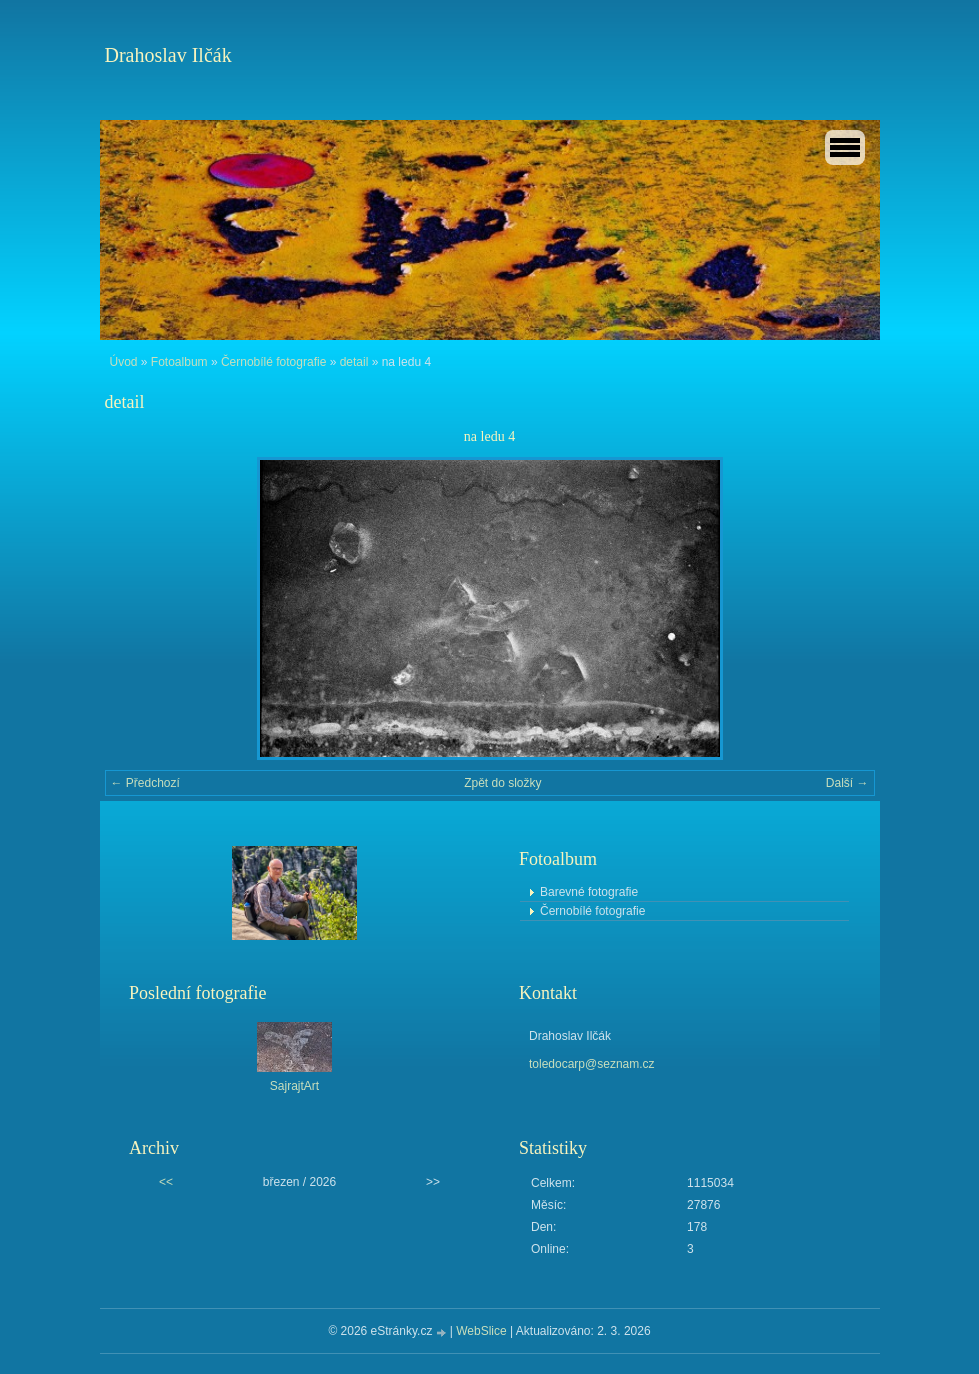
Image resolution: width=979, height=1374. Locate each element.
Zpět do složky (502, 783)
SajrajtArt (294, 1086)
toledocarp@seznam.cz (592, 1064)
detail (354, 362)
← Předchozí (145, 783)
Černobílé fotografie (273, 362)
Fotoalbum (179, 362)
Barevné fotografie (589, 892)
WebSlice (481, 1331)
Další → (847, 783)
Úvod (124, 362)
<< (166, 1182)
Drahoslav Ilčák (168, 55)
